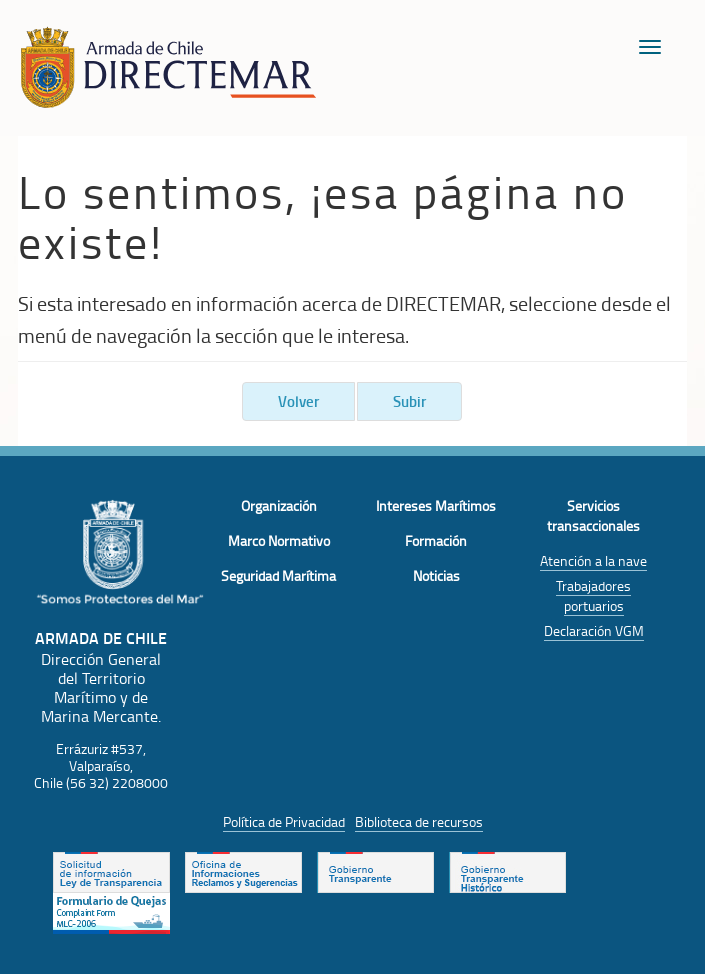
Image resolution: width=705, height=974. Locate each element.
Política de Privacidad (284, 821)
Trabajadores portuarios (593, 595)
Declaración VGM (594, 630)
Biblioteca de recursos (419, 821)
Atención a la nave (593, 560)
